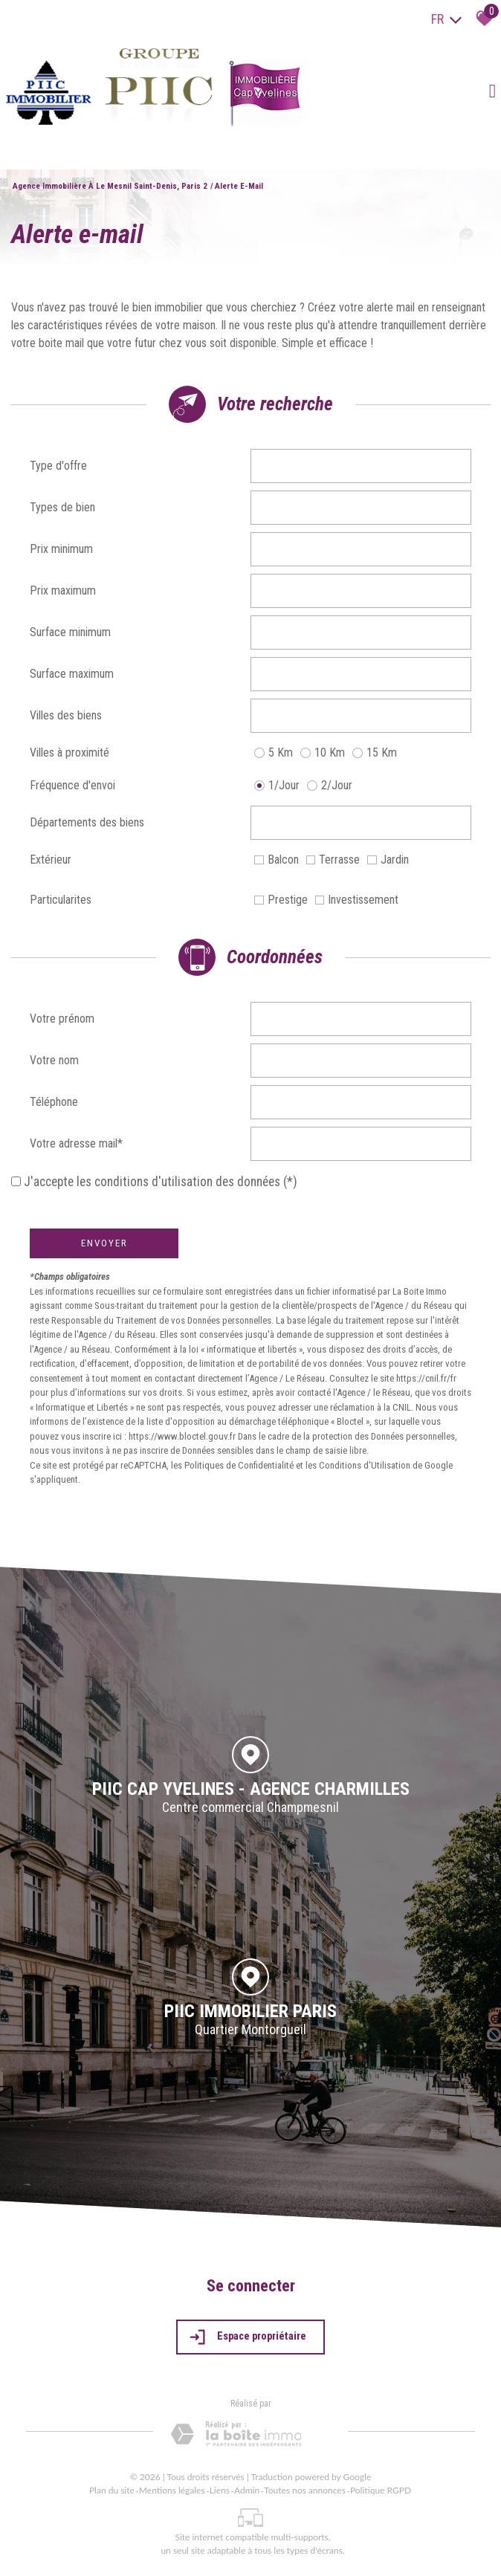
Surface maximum (72, 674)
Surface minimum (70, 632)
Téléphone (54, 1102)
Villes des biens (66, 715)
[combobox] (360, 466)
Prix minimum (61, 549)
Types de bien (62, 507)
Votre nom (54, 1060)
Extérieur (50, 859)
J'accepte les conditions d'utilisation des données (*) (160, 1181)
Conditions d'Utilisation (364, 1465)
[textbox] (361, 466)
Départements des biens (87, 822)
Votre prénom (62, 1019)
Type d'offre (58, 466)
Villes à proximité (69, 752)
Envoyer (104, 1243)
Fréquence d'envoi (72, 785)
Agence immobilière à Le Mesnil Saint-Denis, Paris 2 (110, 186)
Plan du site (112, 2490)
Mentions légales (172, 2490)
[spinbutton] (360, 549)
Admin (246, 2490)
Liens (220, 2490)
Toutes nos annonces (305, 2490)
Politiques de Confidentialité (239, 1465)
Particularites (60, 900)
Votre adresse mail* (76, 1143)
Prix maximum (63, 590)
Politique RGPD (380, 2490)
